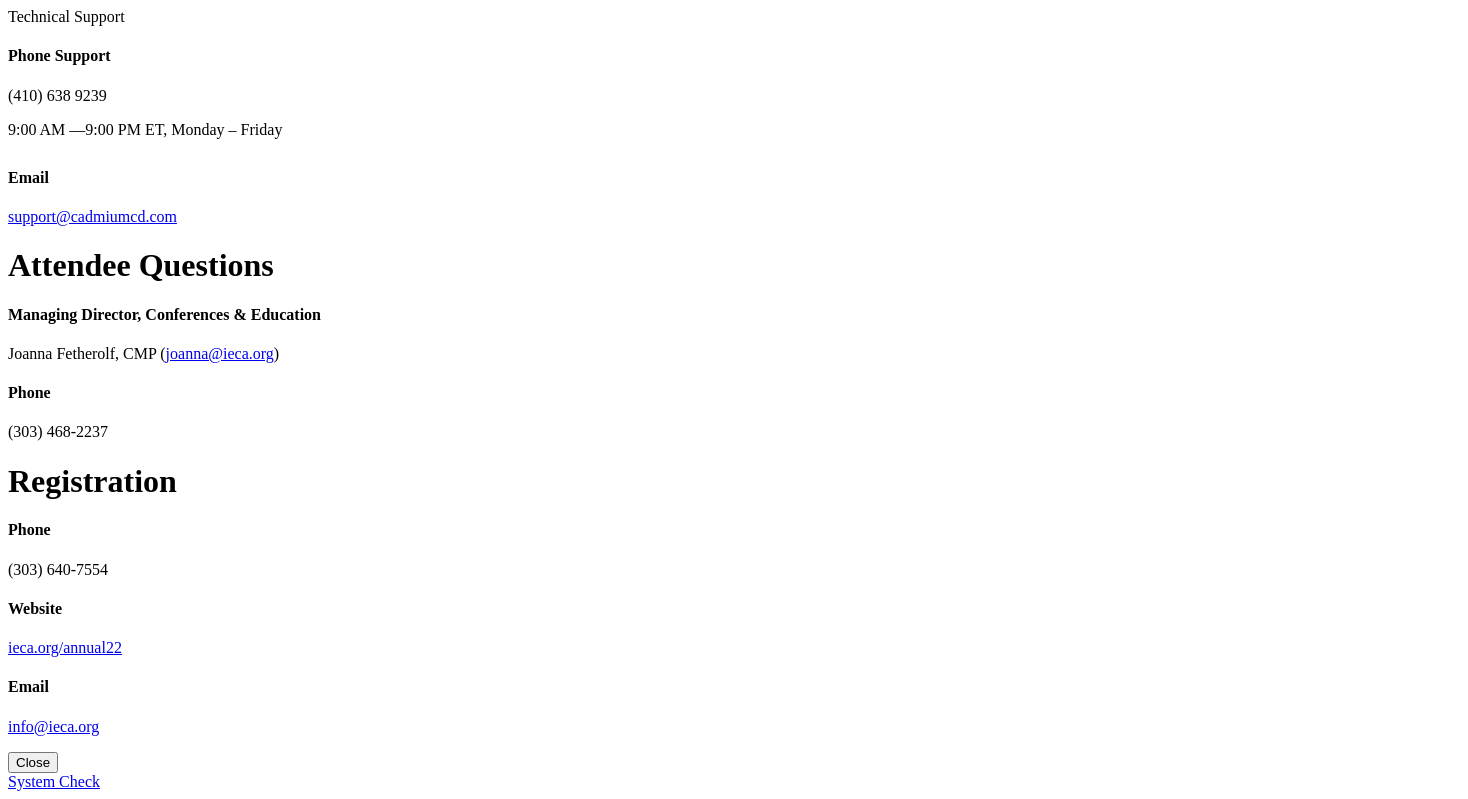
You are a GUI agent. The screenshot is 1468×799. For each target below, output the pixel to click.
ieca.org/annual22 (65, 647)
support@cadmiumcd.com (92, 216)
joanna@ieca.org (220, 353)
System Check (54, 781)
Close (33, 762)
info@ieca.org (53, 726)
